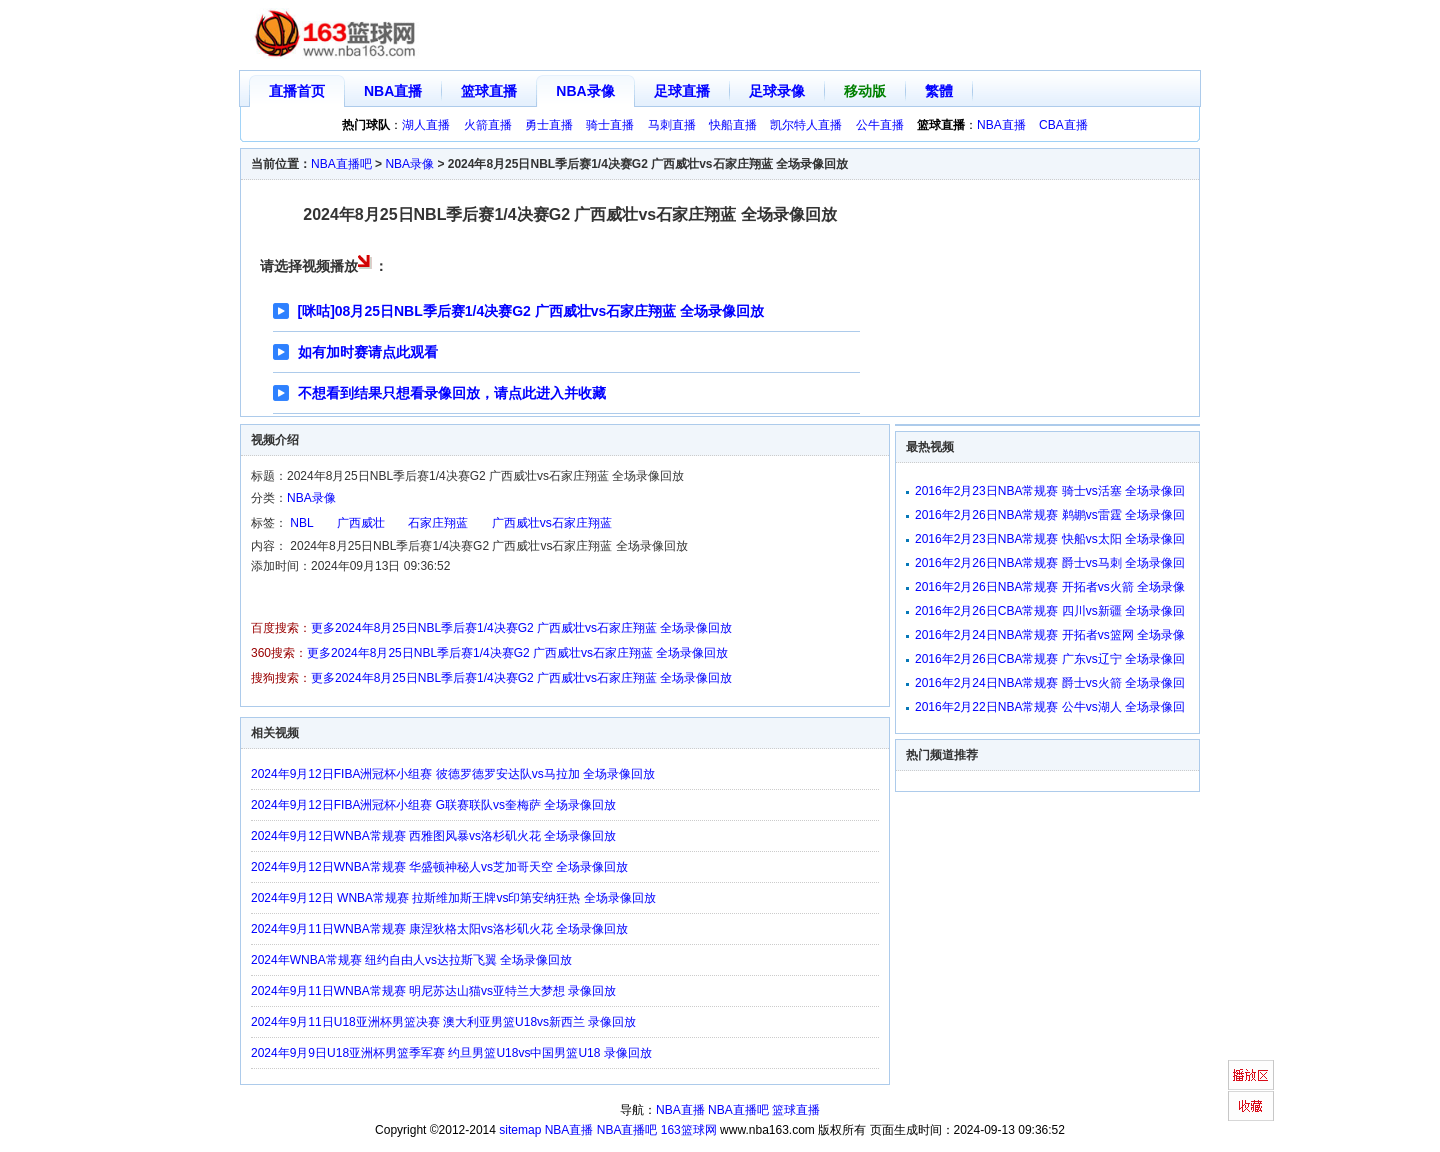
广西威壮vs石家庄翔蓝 (552, 523)
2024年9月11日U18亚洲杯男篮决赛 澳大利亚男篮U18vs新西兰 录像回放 (443, 1022)
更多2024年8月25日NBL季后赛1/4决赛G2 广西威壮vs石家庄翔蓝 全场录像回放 (521, 628)
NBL (301, 523)
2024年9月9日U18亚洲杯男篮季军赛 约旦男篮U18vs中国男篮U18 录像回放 (451, 1053)
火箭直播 (488, 125)
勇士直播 (549, 125)
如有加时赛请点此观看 (368, 352)
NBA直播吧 (341, 164)
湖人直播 (426, 125)
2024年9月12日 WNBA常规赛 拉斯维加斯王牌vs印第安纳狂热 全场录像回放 (453, 898)
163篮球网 (689, 1130)
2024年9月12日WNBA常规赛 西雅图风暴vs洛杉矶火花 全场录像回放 (433, 836)
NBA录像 (585, 91)
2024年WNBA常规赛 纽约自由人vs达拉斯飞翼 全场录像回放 (411, 960)
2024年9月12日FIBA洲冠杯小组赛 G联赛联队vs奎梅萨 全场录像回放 (433, 805)
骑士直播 (610, 125)
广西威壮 (361, 523)
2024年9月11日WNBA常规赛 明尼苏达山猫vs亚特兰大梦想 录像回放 (433, 991)
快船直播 (733, 125)
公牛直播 (880, 125)
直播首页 (297, 91)
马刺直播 (672, 125)
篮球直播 (489, 91)
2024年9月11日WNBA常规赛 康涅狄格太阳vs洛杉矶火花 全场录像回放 (439, 929)
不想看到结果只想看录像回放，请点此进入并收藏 (452, 393)
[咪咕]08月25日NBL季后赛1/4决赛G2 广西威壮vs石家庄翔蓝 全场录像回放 (531, 311)
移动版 (865, 91)
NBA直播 (393, 91)
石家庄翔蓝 (438, 523)
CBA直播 (1063, 125)
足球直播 (682, 91)
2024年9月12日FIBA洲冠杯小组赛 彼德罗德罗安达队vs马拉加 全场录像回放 (453, 774)
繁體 (939, 91)
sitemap (520, 1130)
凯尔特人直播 (806, 125)
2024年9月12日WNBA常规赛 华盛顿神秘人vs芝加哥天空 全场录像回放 (439, 867)
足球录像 (777, 91)
